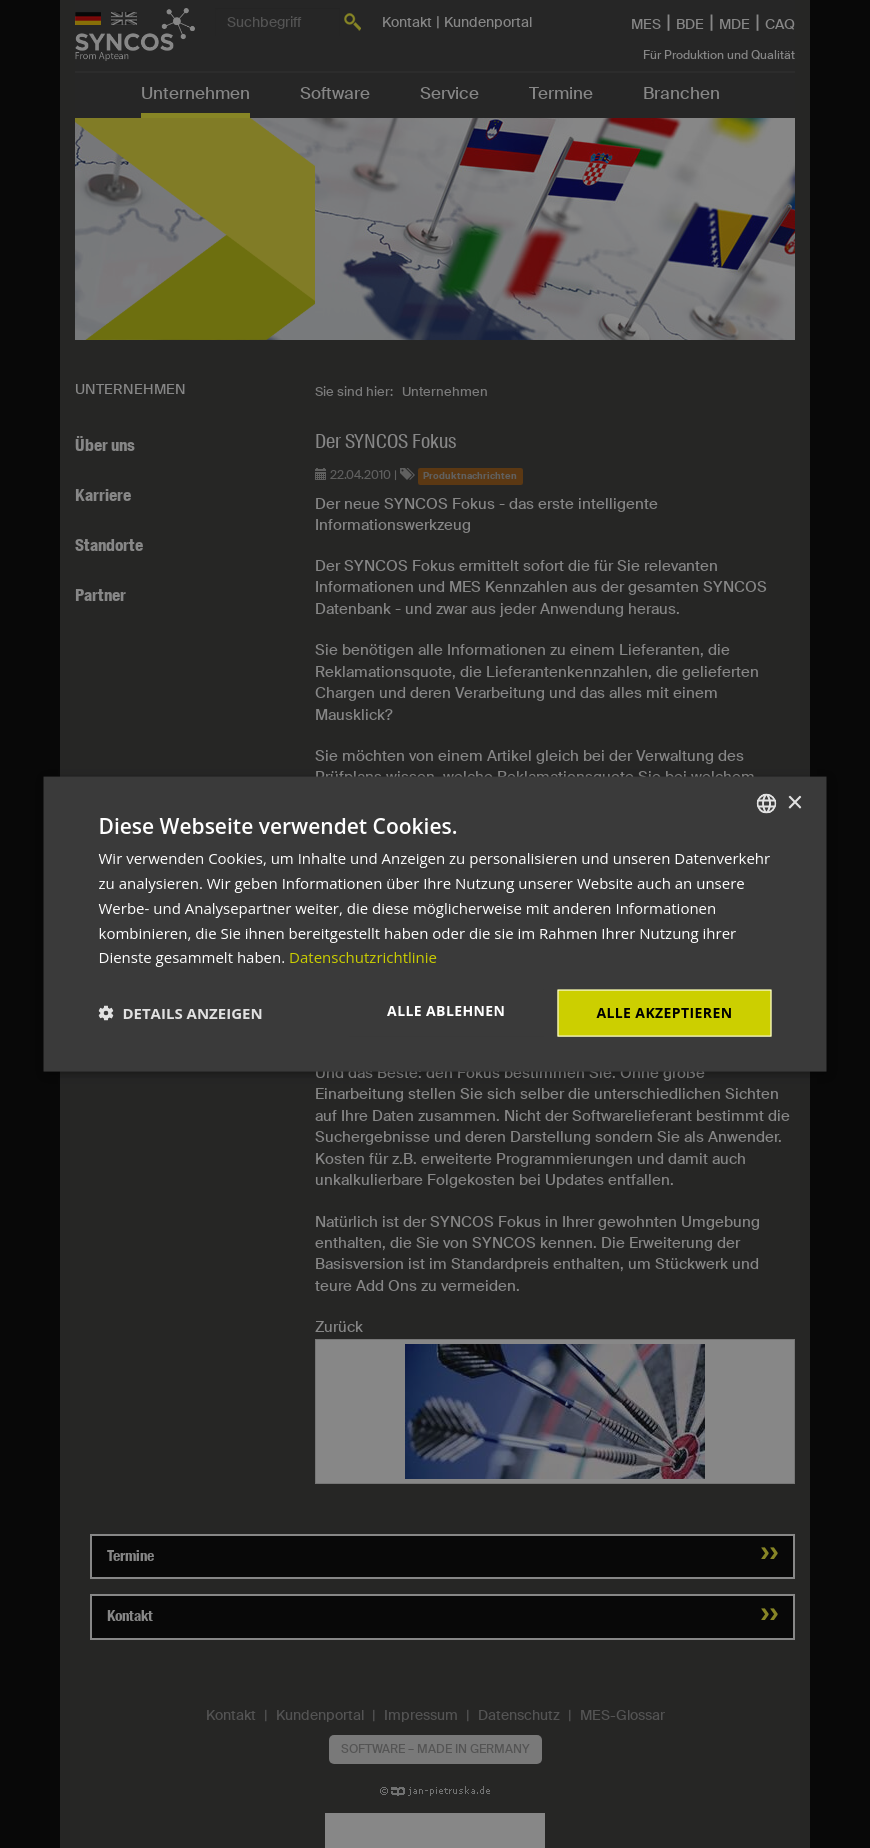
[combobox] (767, 804)
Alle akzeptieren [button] (664, 1012)
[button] (181, 1013)
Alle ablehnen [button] (446, 1010)
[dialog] (435, 924)
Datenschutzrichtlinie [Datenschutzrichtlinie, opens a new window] (363, 957)
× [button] (794, 802)
